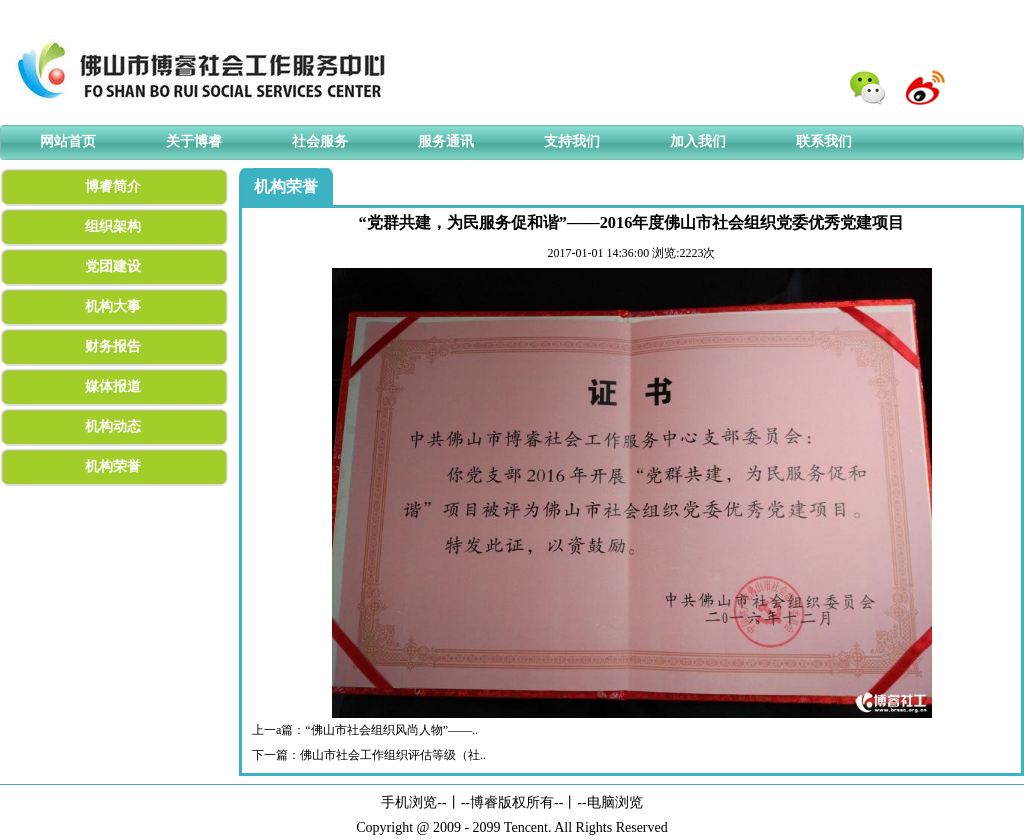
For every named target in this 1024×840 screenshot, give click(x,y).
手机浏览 (409, 802)
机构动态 (113, 426)
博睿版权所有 (512, 802)
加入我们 (698, 141)
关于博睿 (194, 141)
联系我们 (824, 141)
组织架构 (113, 226)
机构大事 (113, 306)
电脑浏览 (615, 802)
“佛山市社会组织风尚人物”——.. (391, 730)
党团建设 (113, 266)
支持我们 (572, 141)
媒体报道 (113, 386)
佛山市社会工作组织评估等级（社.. (393, 755)
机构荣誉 (113, 466)
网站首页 (68, 141)
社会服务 (320, 141)
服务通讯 (446, 141)
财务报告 (113, 346)
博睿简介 (113, 186)
